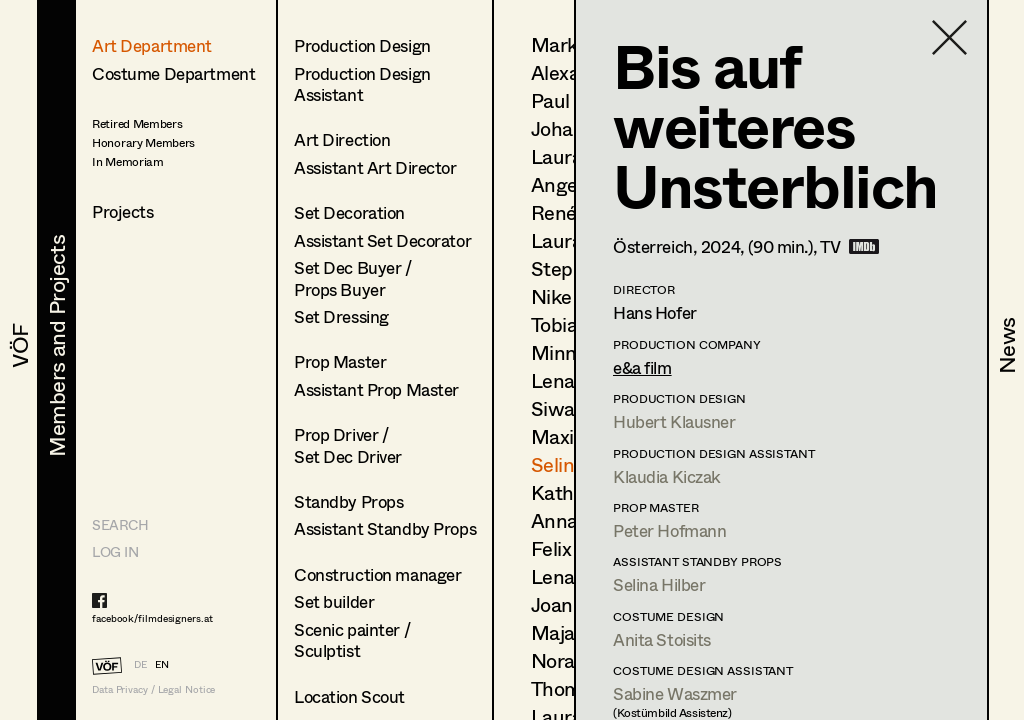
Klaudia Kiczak (667, 476)
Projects (123, 211)
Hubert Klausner (674, 421)
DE (140, 664)
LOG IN (115, 551)
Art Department (152, 45)
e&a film (642, 367)
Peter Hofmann (669, 530)
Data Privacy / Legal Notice (153, 689)
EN (162, 664)
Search (120, 524)
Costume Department (173, 73)
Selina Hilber (659, 584)
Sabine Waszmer (675, 693)
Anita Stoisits (662, 639)
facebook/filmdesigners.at (152, 618)
